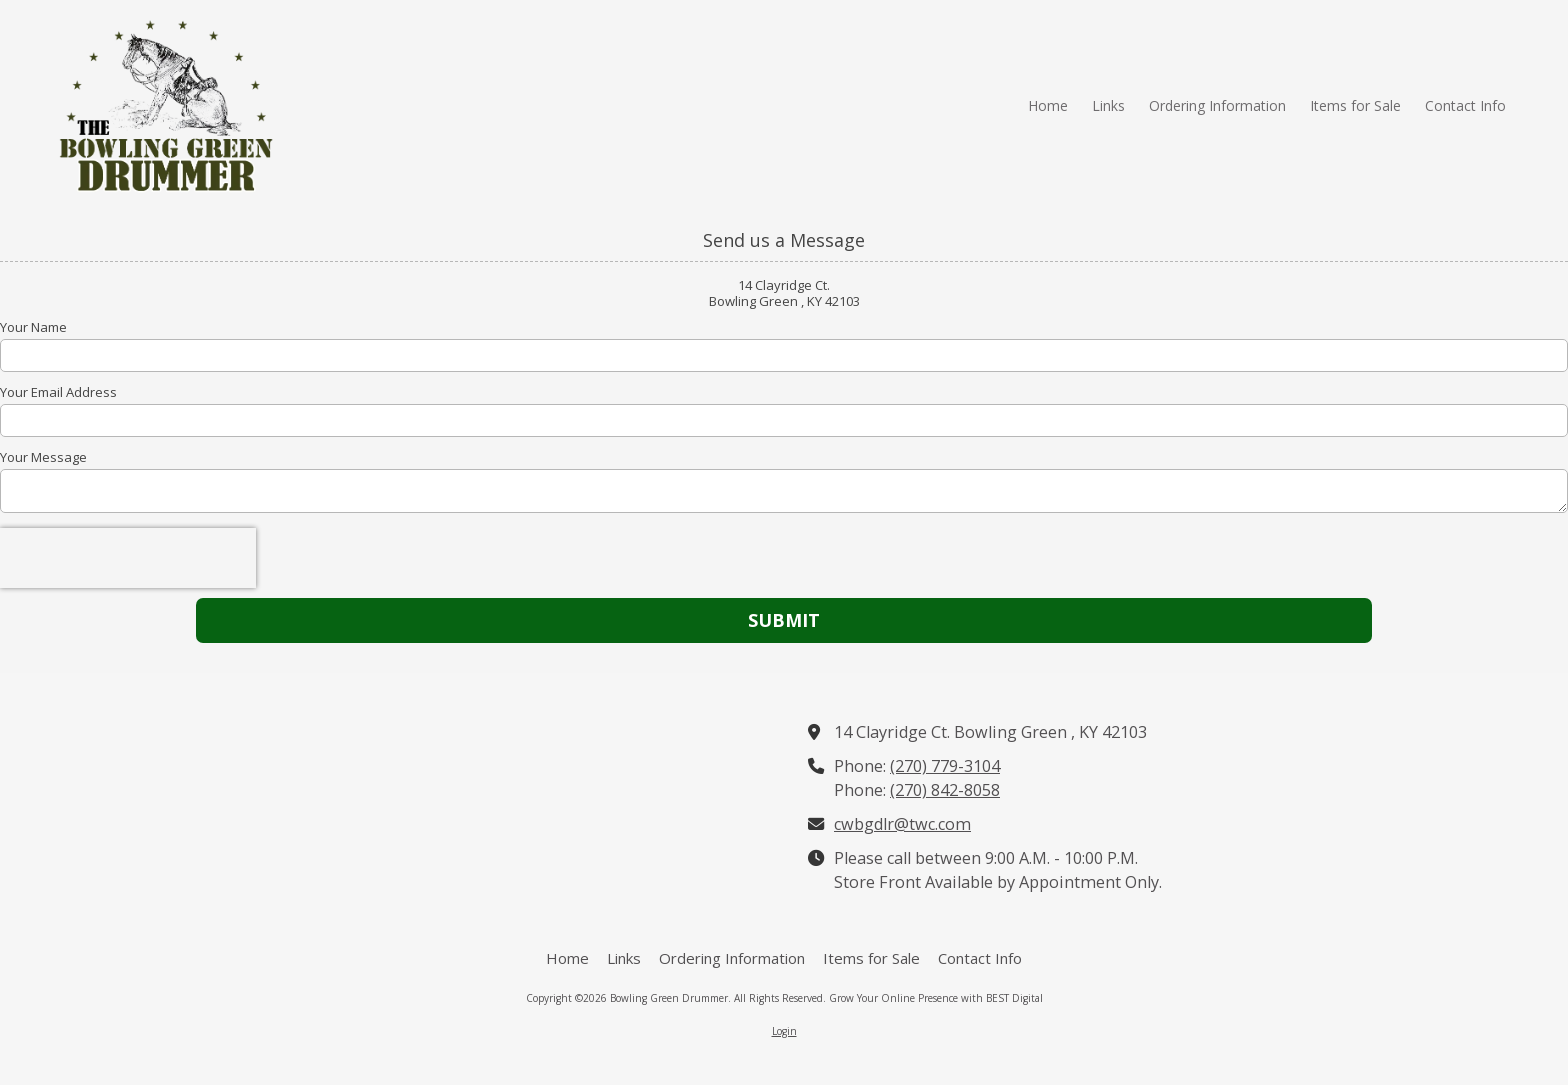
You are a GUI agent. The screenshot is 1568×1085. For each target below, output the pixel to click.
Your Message (43, 457)
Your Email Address (58, 392)
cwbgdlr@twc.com (902, 824)
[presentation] (128, 558)
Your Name (33, 327)
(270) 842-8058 (945, 790)
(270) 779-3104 (945, 766)
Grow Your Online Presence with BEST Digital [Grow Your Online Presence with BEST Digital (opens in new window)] (936, 998)
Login (784, 1031)
